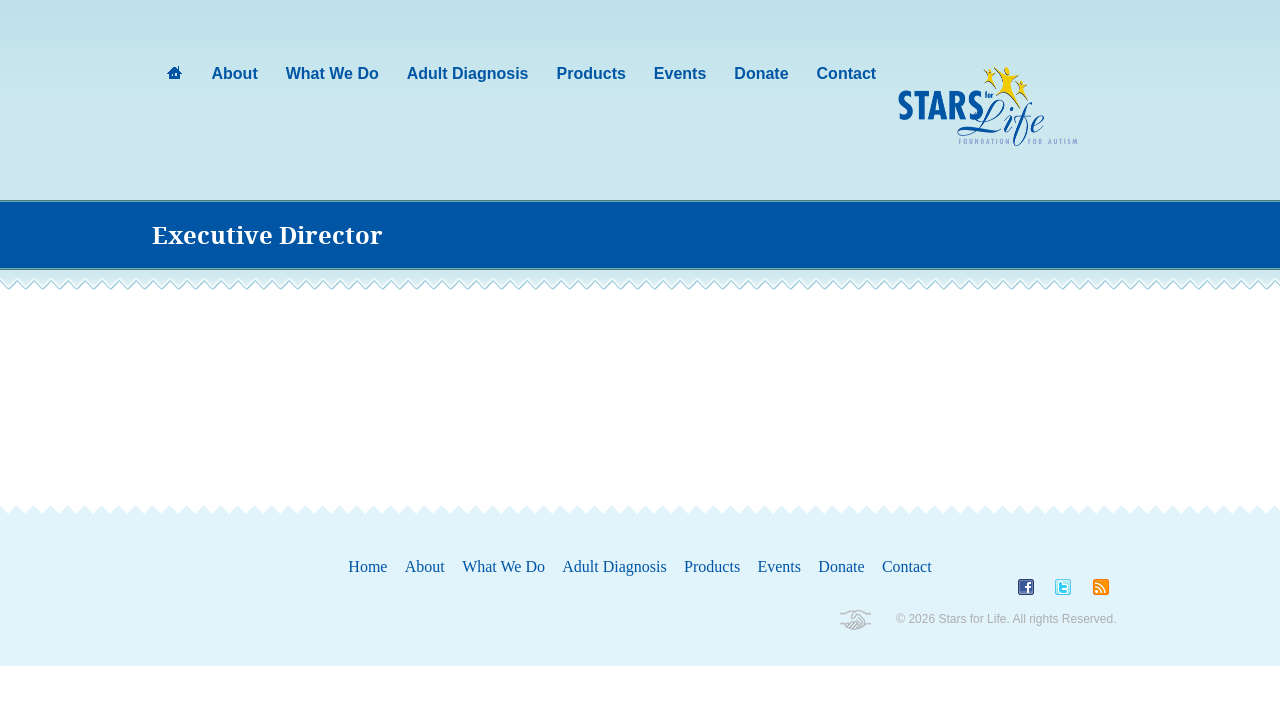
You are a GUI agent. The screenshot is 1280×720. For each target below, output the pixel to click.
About (425, 566)
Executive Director (267, 236)
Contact (907, 566)
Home (367, 566)
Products (712, 566)
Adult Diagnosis (614, 566)
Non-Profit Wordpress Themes (854, 620)
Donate (841, 566)
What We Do (503, 566)
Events (779, 566)
